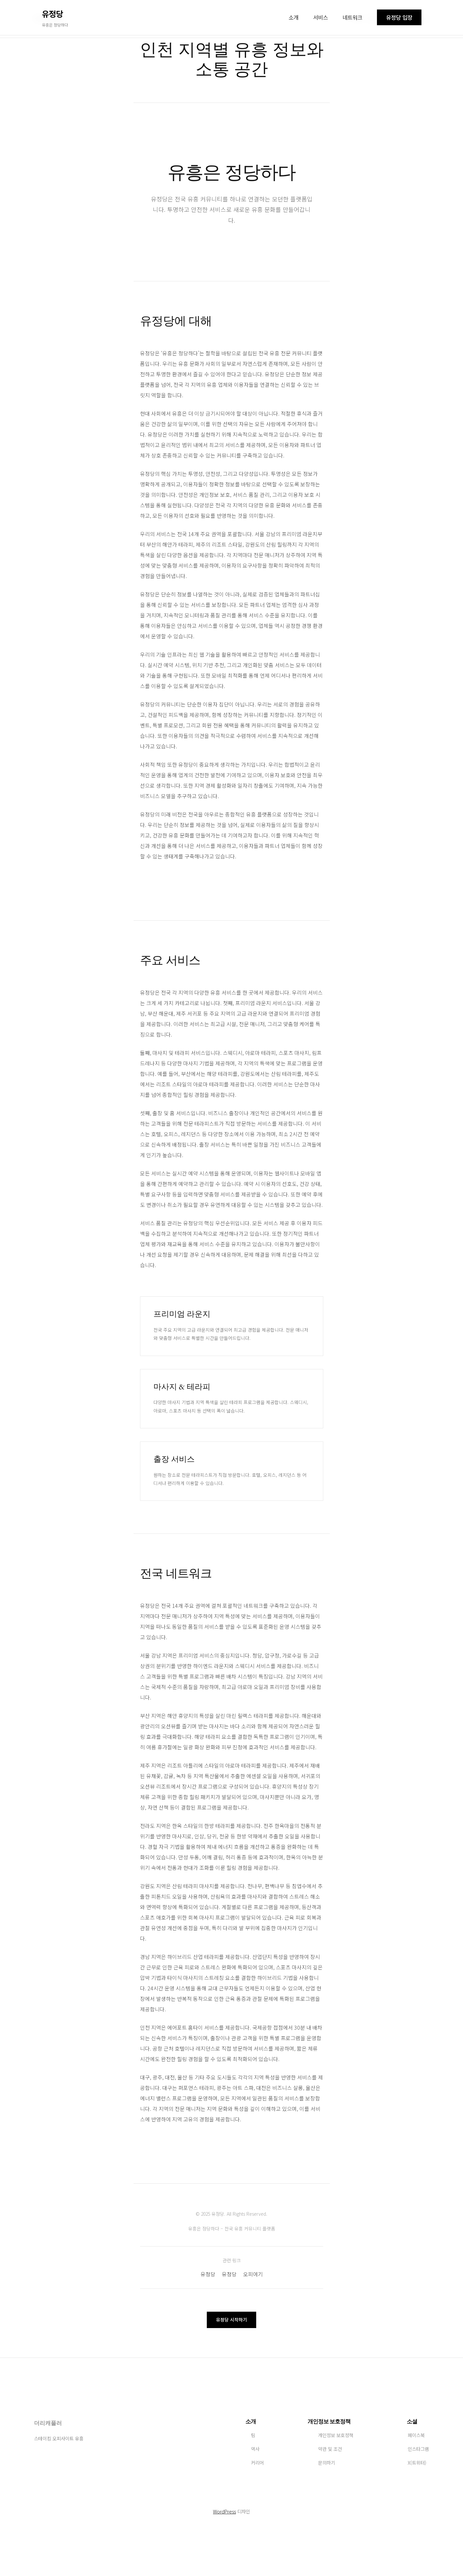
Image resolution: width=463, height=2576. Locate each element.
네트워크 (352, 17)
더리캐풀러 (48, 2423)
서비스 (320, 17)
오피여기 (253, 2274)
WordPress (224, 2511)
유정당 (208, 2274)
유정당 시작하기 (231, 2319)
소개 (293, 17)
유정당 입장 (399, 17)
